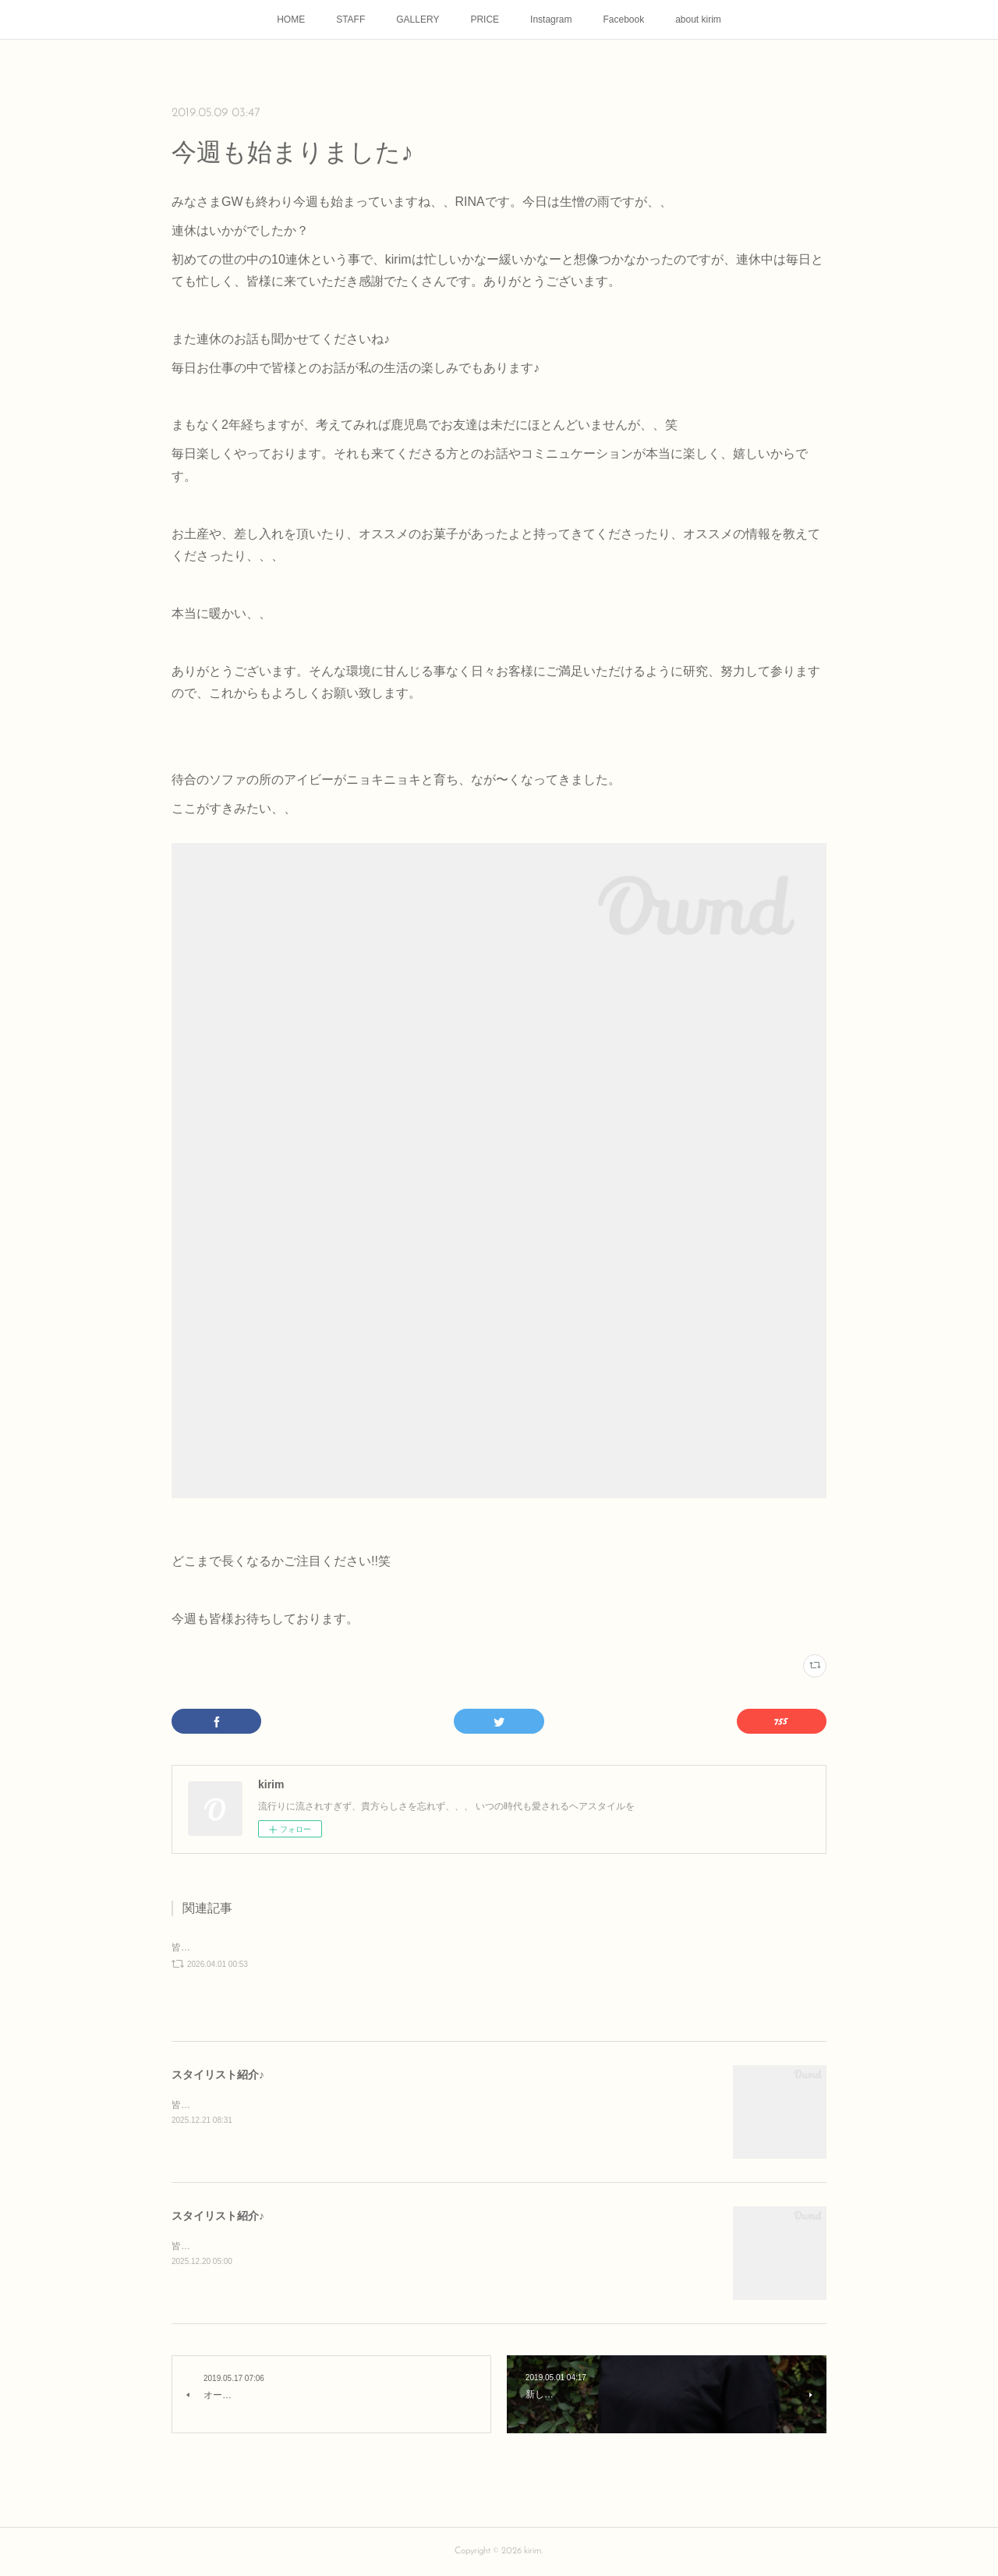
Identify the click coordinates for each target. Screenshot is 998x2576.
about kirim (698, 19)
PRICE (484, 19)
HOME (291, 19)
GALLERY (417, 19)
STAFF (350, 19)
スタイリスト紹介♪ (218, 2074)
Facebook (623, 19)
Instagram (551, 19)
